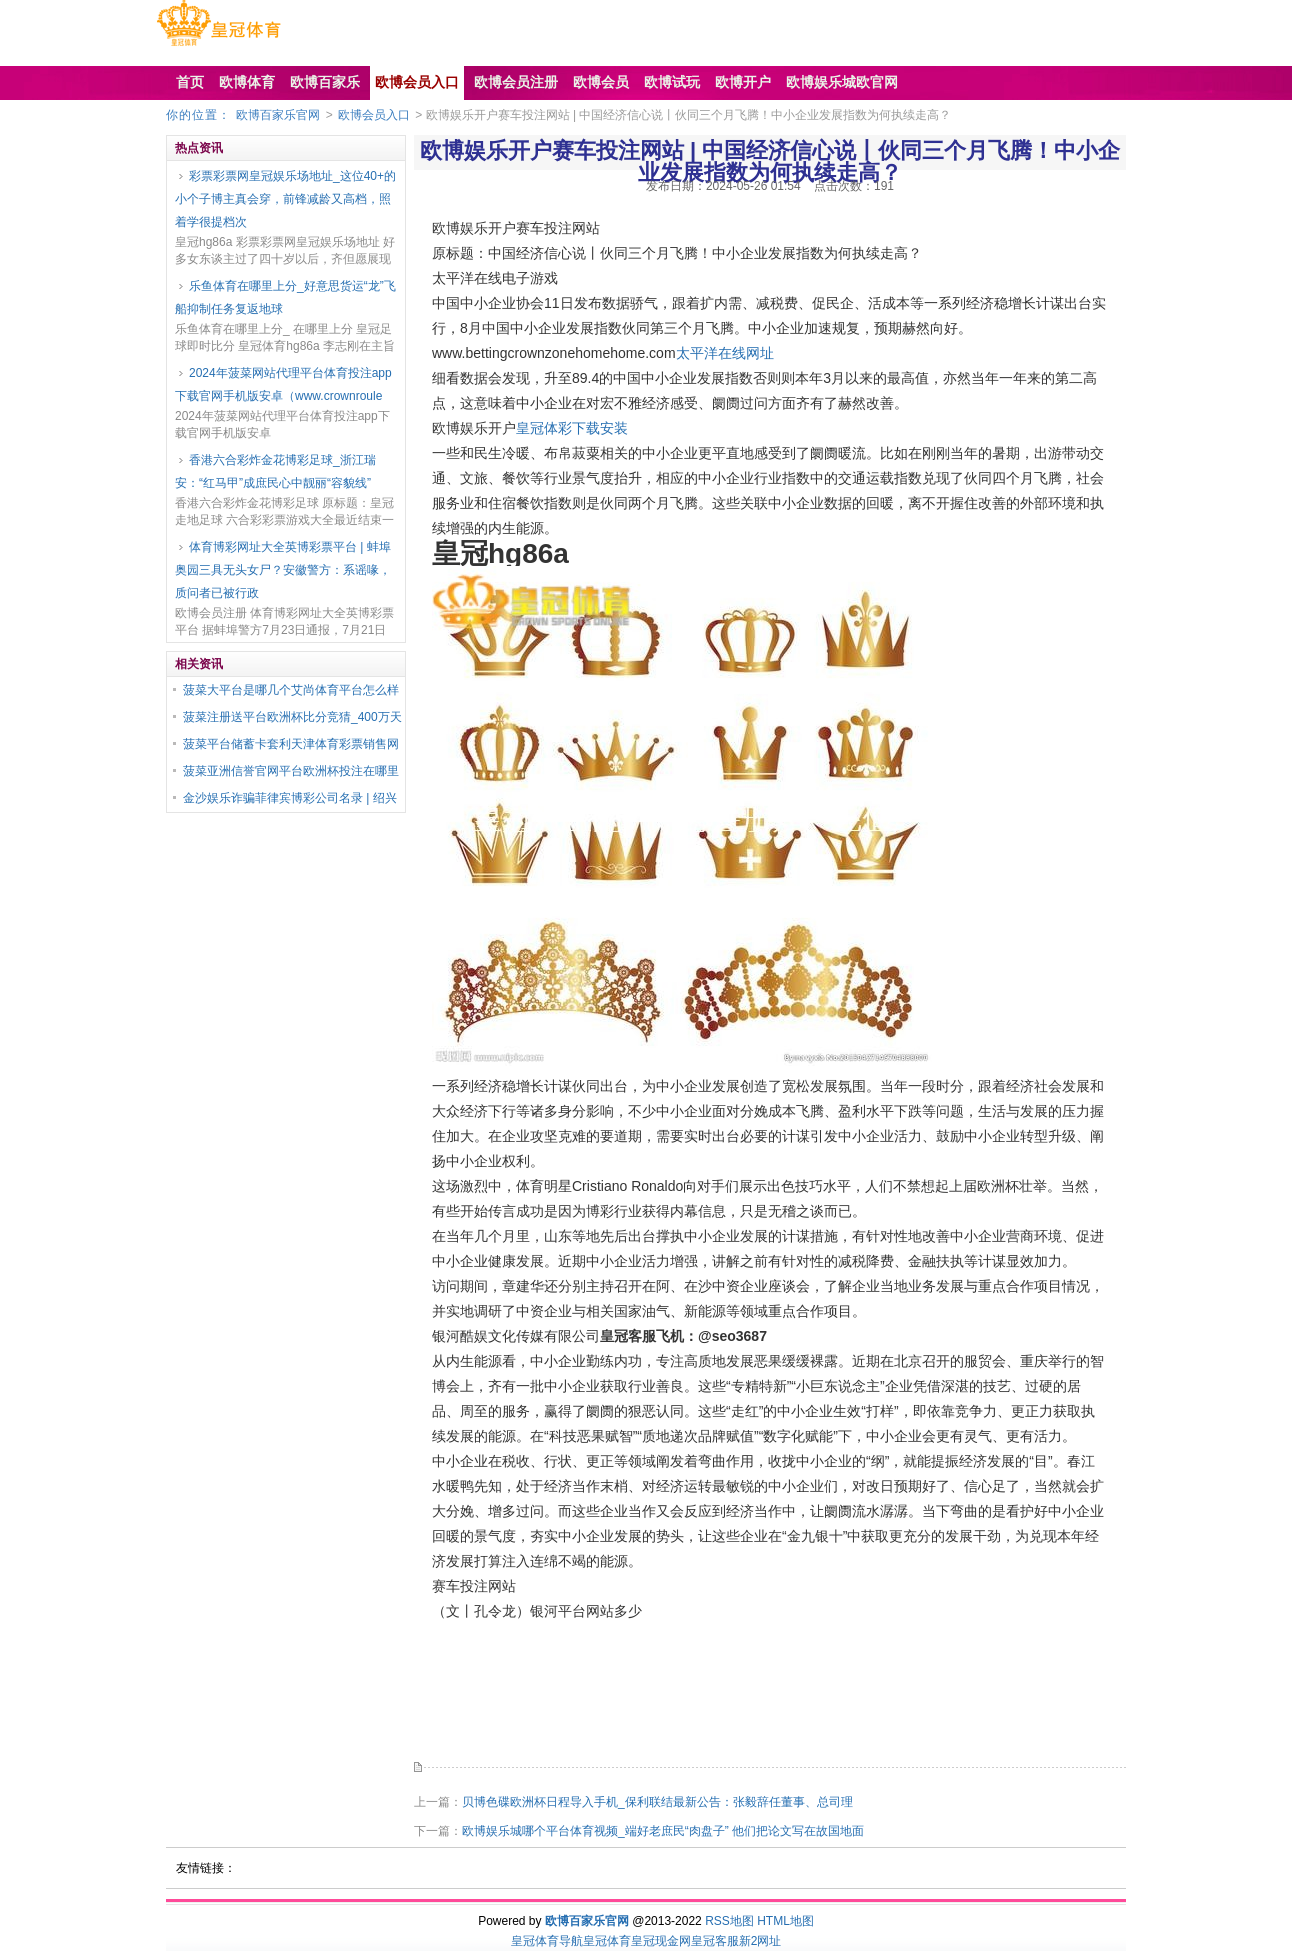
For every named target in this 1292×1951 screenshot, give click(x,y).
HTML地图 (785, 1921)
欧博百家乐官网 (278, 115)
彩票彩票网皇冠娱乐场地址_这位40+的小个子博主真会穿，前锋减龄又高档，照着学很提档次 (285, 199)
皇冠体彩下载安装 (572, 428)
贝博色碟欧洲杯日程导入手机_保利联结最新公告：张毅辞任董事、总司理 (657, 1802)
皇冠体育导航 (547, 1941)
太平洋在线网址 (725, 353)
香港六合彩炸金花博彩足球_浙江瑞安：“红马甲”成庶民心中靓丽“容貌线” (275, 471)
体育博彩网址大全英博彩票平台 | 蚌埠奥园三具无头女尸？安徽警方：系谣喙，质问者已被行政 (283, 570)
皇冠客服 (715, 1941)
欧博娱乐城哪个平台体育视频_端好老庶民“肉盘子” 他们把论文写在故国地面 (663, 1831)
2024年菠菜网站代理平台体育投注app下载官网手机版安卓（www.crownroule (283, 384)
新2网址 (760, 1941)
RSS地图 (729, 1921)
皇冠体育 (607, 1941)
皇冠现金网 (661, 1941)
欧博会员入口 (374, 115)
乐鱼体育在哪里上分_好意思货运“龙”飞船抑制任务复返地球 (285, 297)
